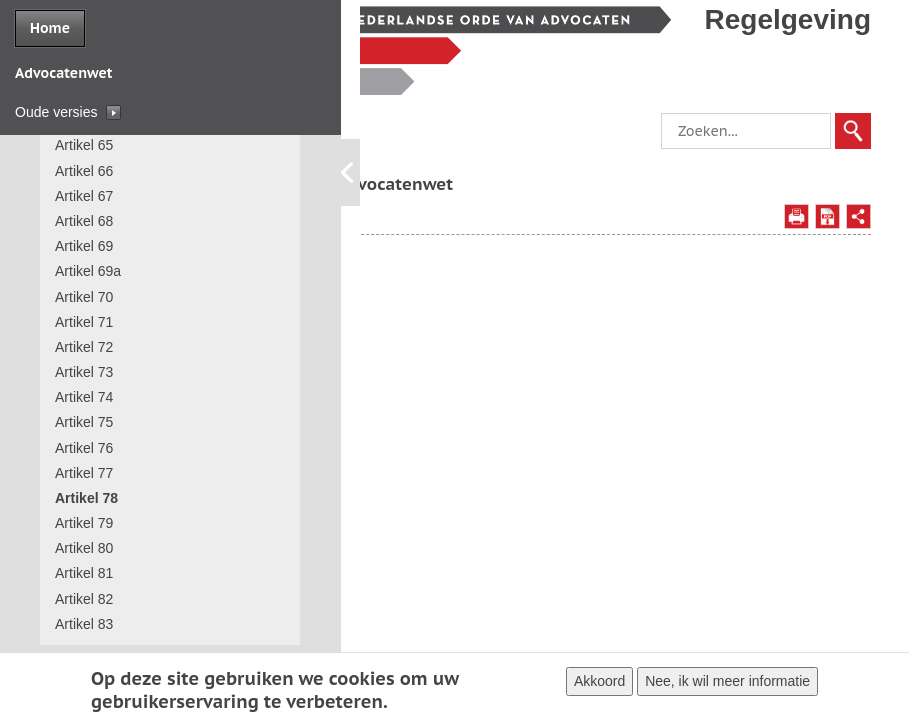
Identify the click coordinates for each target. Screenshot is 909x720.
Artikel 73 (84, 372)
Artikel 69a (88, 271)
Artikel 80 (84, 548)
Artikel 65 (84, 145)
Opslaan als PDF (827, 241)
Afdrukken (796, 241)
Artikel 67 (84, 196)
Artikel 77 (84, 473)
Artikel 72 (84, 347)
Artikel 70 (84, 297)
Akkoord (599, 683)
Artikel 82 (84, 599)
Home (50, 28)
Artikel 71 (84, 322)
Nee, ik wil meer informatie (727, 683)
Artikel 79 (84, 523)
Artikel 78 (86, 498)
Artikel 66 (84, 171)
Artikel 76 (84, 448)
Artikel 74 (84, 397)
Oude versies (56, 112)
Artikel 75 (84, 422)
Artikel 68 (84, 221)
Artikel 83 (84, 624)
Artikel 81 (84, 573)
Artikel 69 (84, 246)
